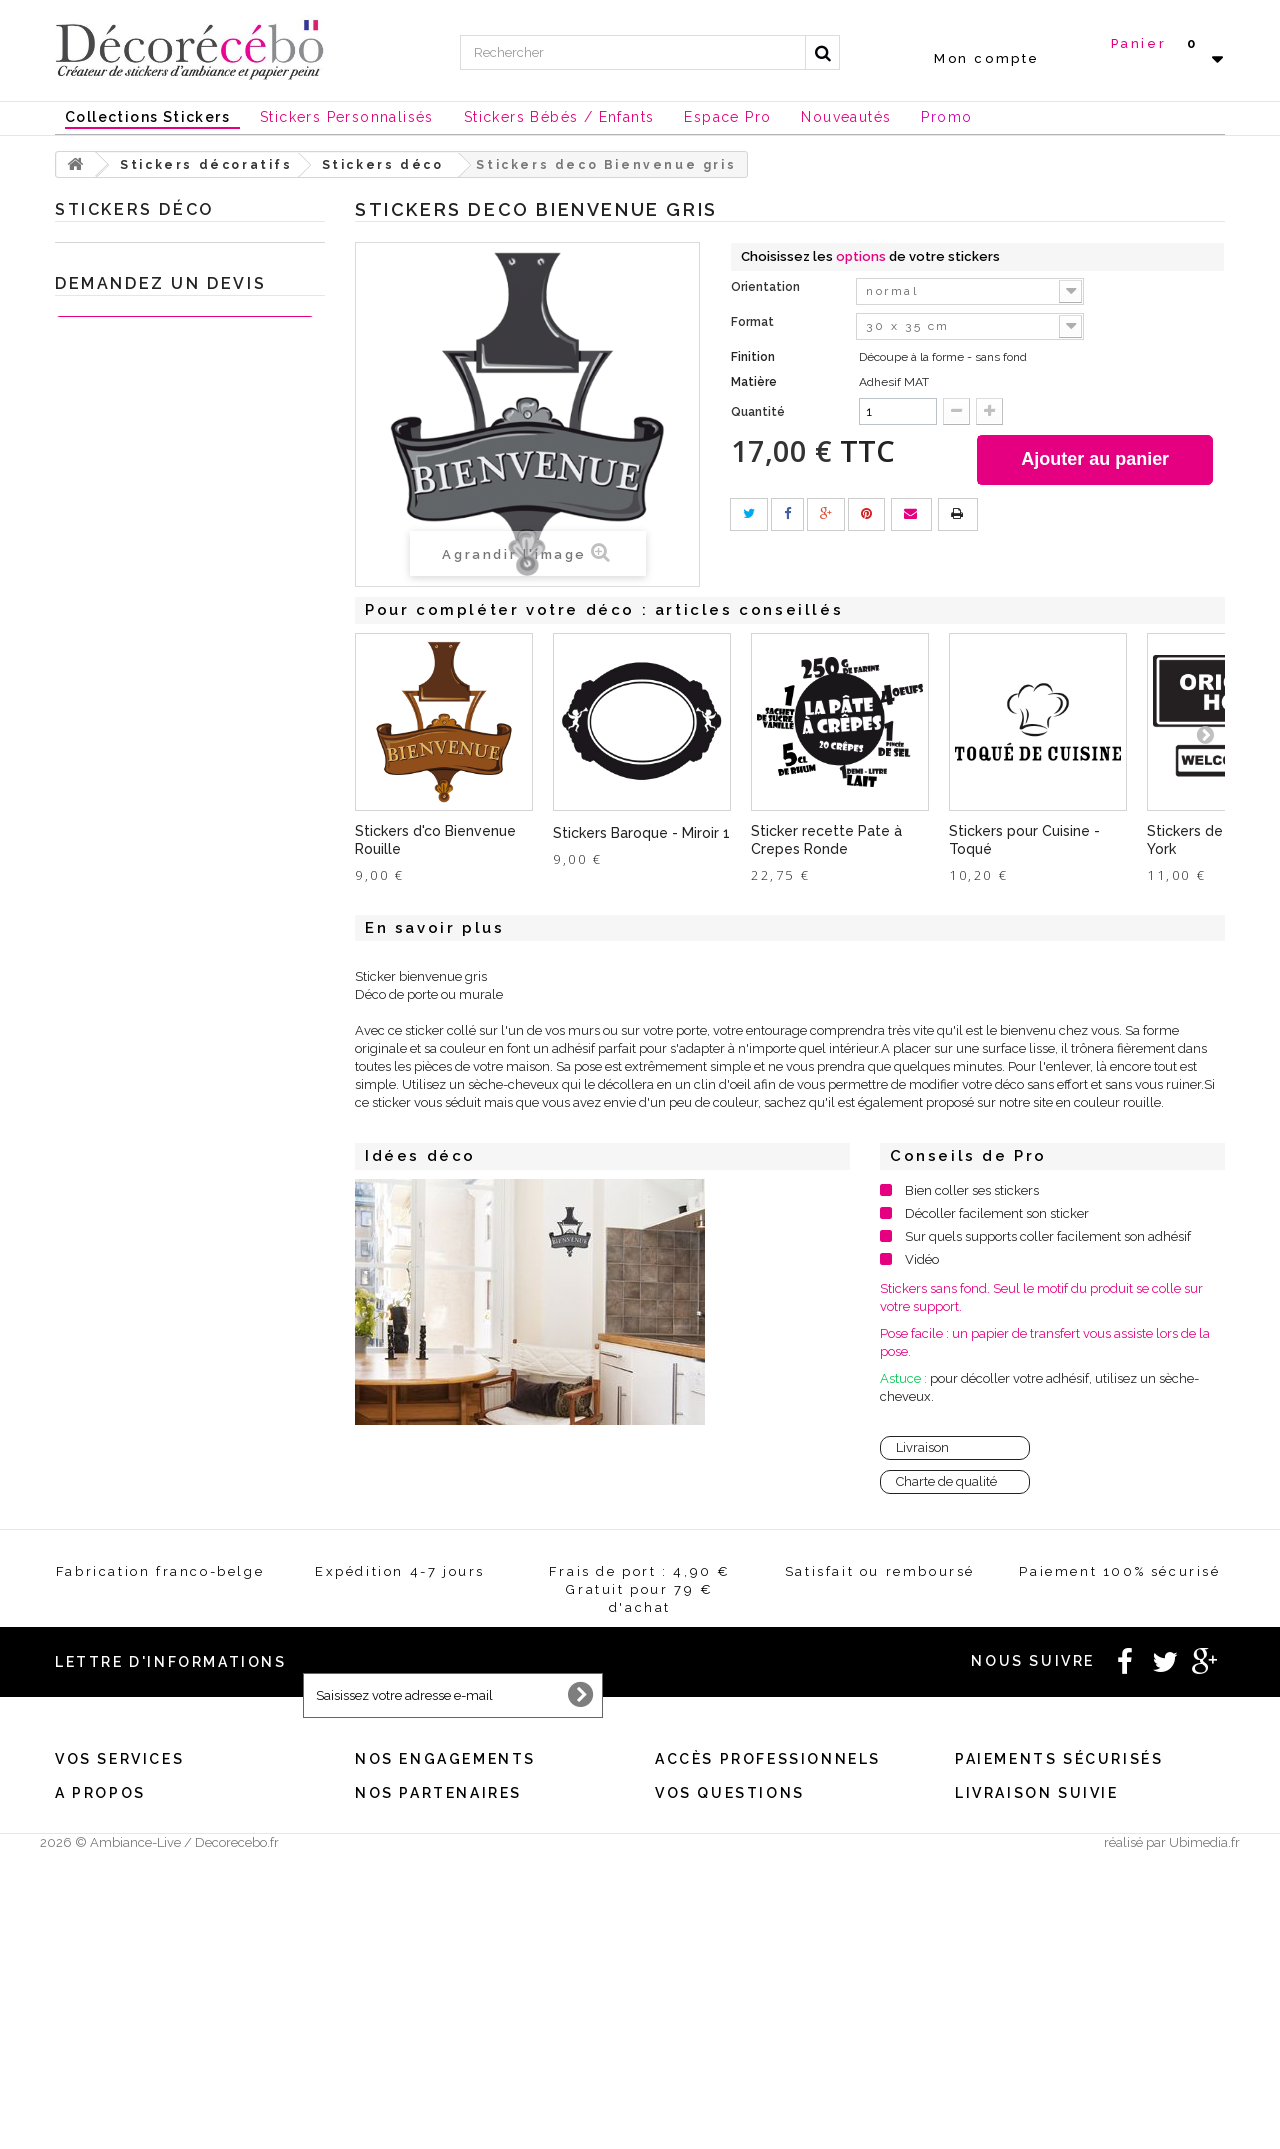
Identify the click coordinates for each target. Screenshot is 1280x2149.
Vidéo (922, 1259)
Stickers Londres (138, 536)
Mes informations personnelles (141, 1902)
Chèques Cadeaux (124, 1280)
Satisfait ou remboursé (418, 1876)
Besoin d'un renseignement (730, 1824)
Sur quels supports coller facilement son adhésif (1048, 1236)
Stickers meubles (141, 1094)
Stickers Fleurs (133, 784)
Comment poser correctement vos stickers (772, 2048)
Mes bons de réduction (118, 1928)
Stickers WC (125, 412)
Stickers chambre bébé (158, 319)
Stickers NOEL (109, 1249)
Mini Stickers (127, 629)
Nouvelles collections (134, 1218)
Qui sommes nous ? (109, 2022)
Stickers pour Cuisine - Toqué (1024, 840)
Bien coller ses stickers (972, 1190)
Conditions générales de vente (439, 1850)
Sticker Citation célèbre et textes (183, 350)
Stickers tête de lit (141, 660)
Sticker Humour (136, 815)
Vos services (119, 1797)
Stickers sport (129, 443)
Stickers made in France (123, 2048)
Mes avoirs (86, 1850)
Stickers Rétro (130, 970)
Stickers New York (143, 505)
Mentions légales (402, 1824)
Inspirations (100, 1187)
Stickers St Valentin (125, 1342)
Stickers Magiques (143, 567)
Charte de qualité (946, 1481)
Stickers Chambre (142, 1063)
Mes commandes (101, 1824)
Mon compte (987, 58)
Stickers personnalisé (132, 1373)
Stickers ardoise (136, 877)
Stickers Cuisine (136, 288)
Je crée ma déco (120, 1156)
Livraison (922, 1447)
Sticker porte (127, 908)
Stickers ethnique (141, 939)
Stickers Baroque (140, 846)
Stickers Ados (129, 474)
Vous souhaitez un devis (721, 1850)
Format (754, 322)
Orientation (767, 287)
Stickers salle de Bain (152, 381)
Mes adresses (92, 1876)
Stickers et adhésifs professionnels (173, 1311)
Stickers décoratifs (123, 257)
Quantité (758, 412)
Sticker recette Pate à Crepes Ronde (826, 840)
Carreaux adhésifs (142, 722)
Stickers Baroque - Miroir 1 (641, 833)
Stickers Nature (135, 691)
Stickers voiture (135, 1001)
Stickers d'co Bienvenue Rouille (435, 840)
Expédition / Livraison (117, 1954)
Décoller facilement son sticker (997, 1213)
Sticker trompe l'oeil (149, 1032)
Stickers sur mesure (109, 2074)
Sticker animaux (138, 1125)
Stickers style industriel (158, 598)
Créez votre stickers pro (721, 1876)
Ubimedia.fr (1204, 2130)
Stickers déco (129, 753)
